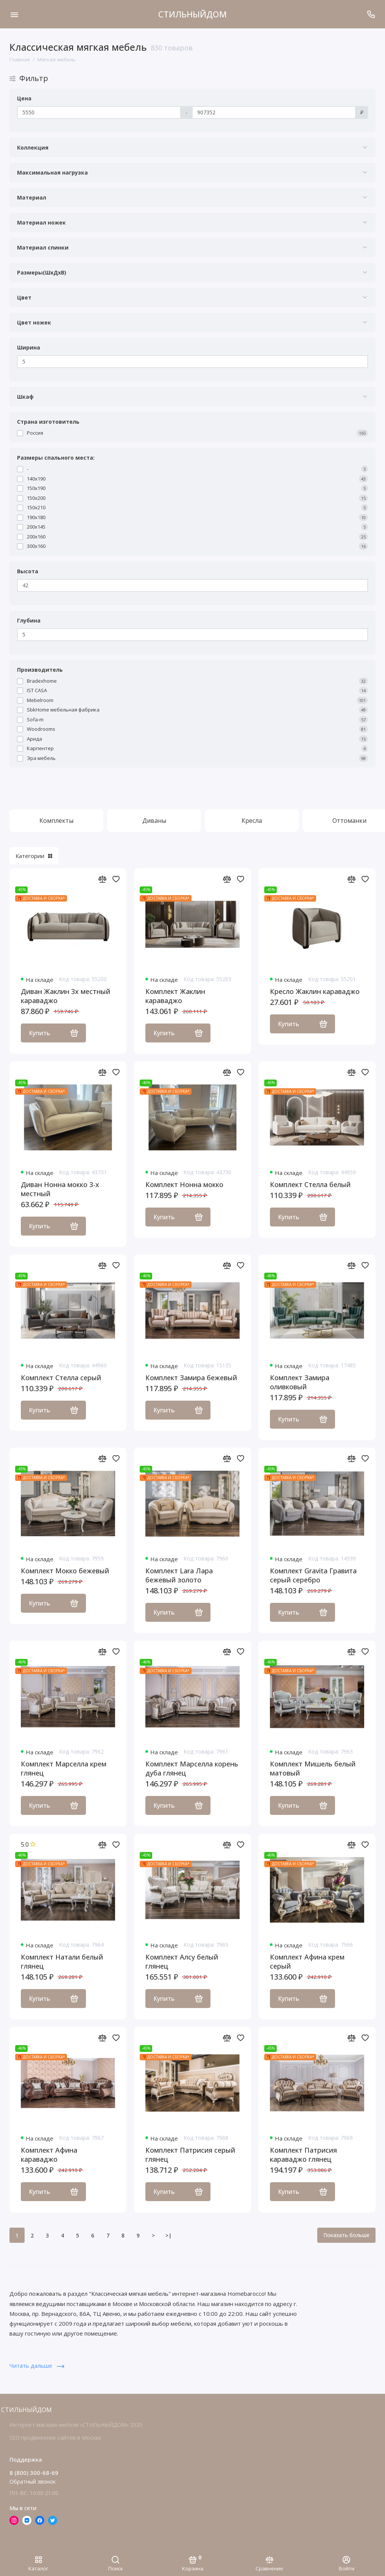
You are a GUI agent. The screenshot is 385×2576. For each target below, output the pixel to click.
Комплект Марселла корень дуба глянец (191, 1768)
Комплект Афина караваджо (49, 2154)
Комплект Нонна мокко (184, 1184)
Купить (53, 1033)
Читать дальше (36, 2365)
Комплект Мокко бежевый (65, 1570)
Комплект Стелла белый (310, 1184)
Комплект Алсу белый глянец (181, 1961)
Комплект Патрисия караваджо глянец (303, 2154)
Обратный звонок (32, 2481)
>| (168, 2235)
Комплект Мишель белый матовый (312, 1768)
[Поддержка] (371, 14)
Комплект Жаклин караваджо (175, 996)
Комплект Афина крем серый (307, 1961)
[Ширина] (192, 361)
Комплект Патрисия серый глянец (190, 2154)
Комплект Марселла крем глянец (63, 1768)
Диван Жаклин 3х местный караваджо (65, 996)
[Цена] (99, 112)
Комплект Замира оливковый (299, 1382)
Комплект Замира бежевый (191, 1377)
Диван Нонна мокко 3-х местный (60, 1189)
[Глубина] (192, 634)
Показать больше (346, 2235)
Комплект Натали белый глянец (62, 1961)
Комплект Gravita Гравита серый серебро (313, 1575)
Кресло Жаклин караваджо (315, 991)
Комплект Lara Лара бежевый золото (179, 1575)
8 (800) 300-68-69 (33, 2472)
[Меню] (14, 14)
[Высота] (192, 585)
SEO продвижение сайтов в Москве (55, 2437)
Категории (34, 856)
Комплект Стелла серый (61, 1377)
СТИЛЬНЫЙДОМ (192, 14)
